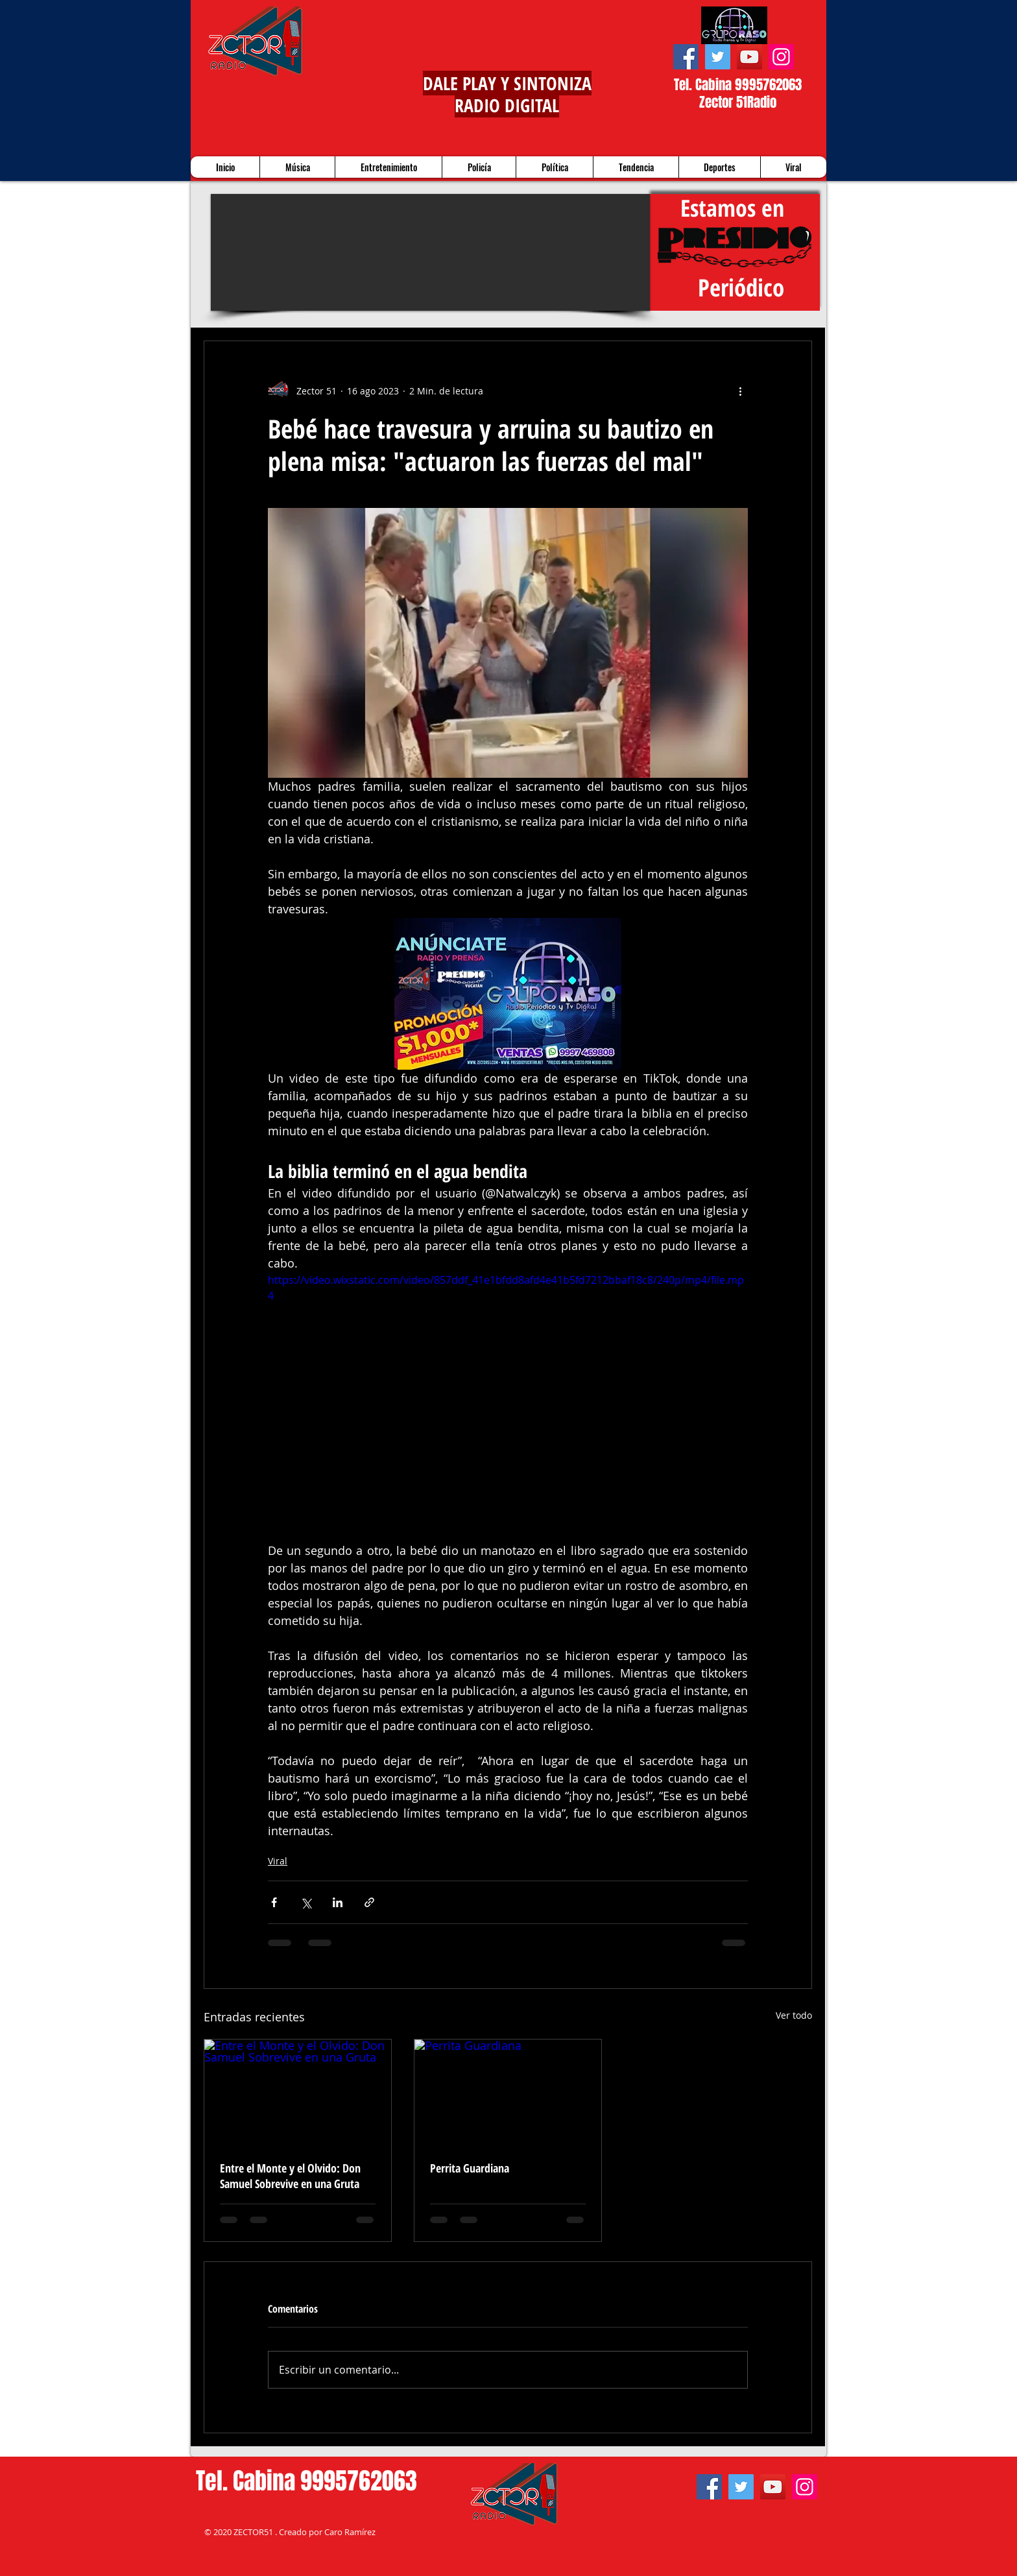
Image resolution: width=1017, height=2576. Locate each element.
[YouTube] (749, 56)
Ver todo (794, 2015)
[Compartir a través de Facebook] (274, 1902)
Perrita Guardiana (469, 2168)
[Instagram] (781, 56)
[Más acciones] (740, 390)
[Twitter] (717, 56)
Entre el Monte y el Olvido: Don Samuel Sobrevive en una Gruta (290, 2175)
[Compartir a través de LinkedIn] (337, 1902)
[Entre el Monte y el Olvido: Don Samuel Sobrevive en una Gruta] (297, 2092)
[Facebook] (686, 56)
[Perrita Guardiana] (507, 2092)
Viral (277, 1861)
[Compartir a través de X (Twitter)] (306, 1902)
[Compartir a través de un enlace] (369, 1902)
